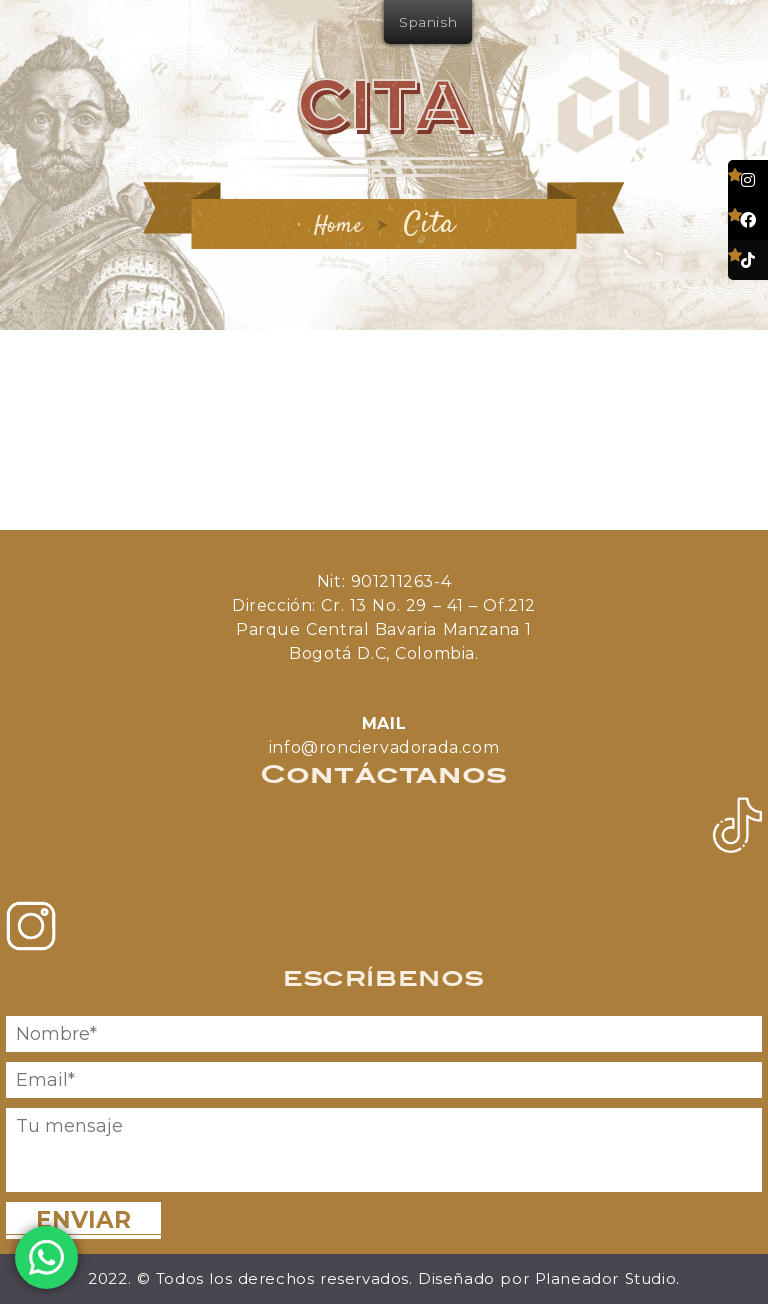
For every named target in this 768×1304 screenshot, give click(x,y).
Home (338, 226)
